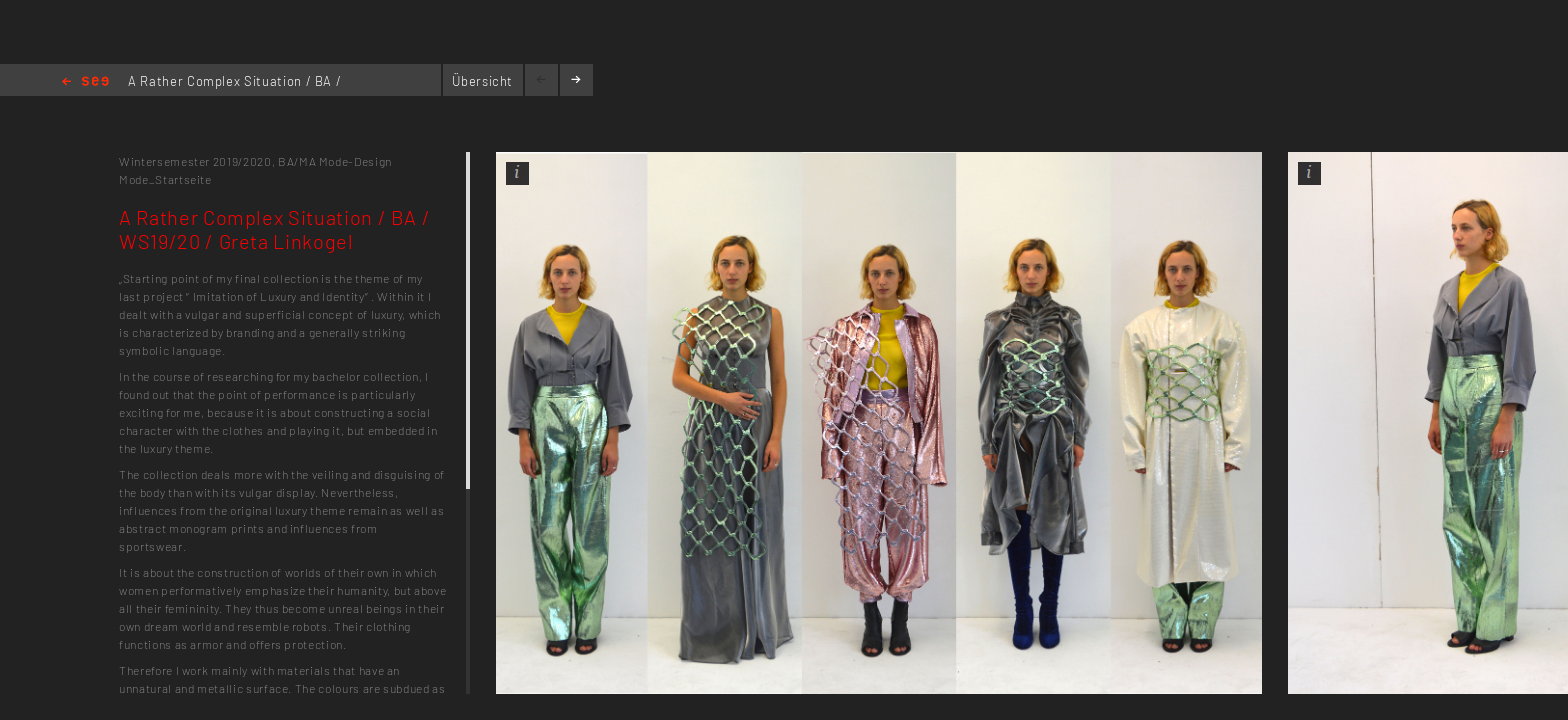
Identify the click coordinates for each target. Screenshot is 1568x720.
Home (85, 82)
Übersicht (482, 81)
